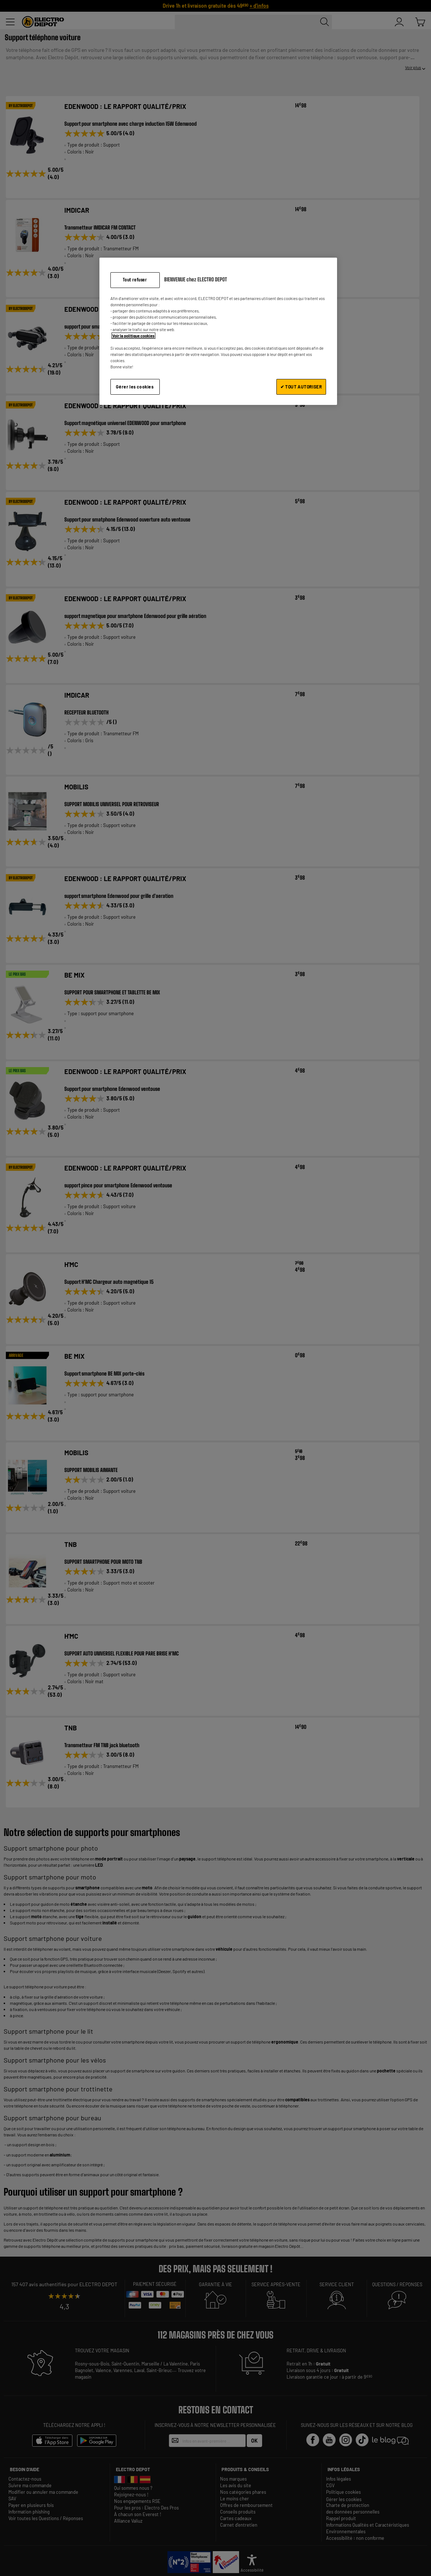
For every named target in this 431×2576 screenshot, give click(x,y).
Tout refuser (135, 279)
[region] (218, 331)
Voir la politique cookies (133, 335)
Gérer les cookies (135, 386)
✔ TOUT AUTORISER (301, 386)
